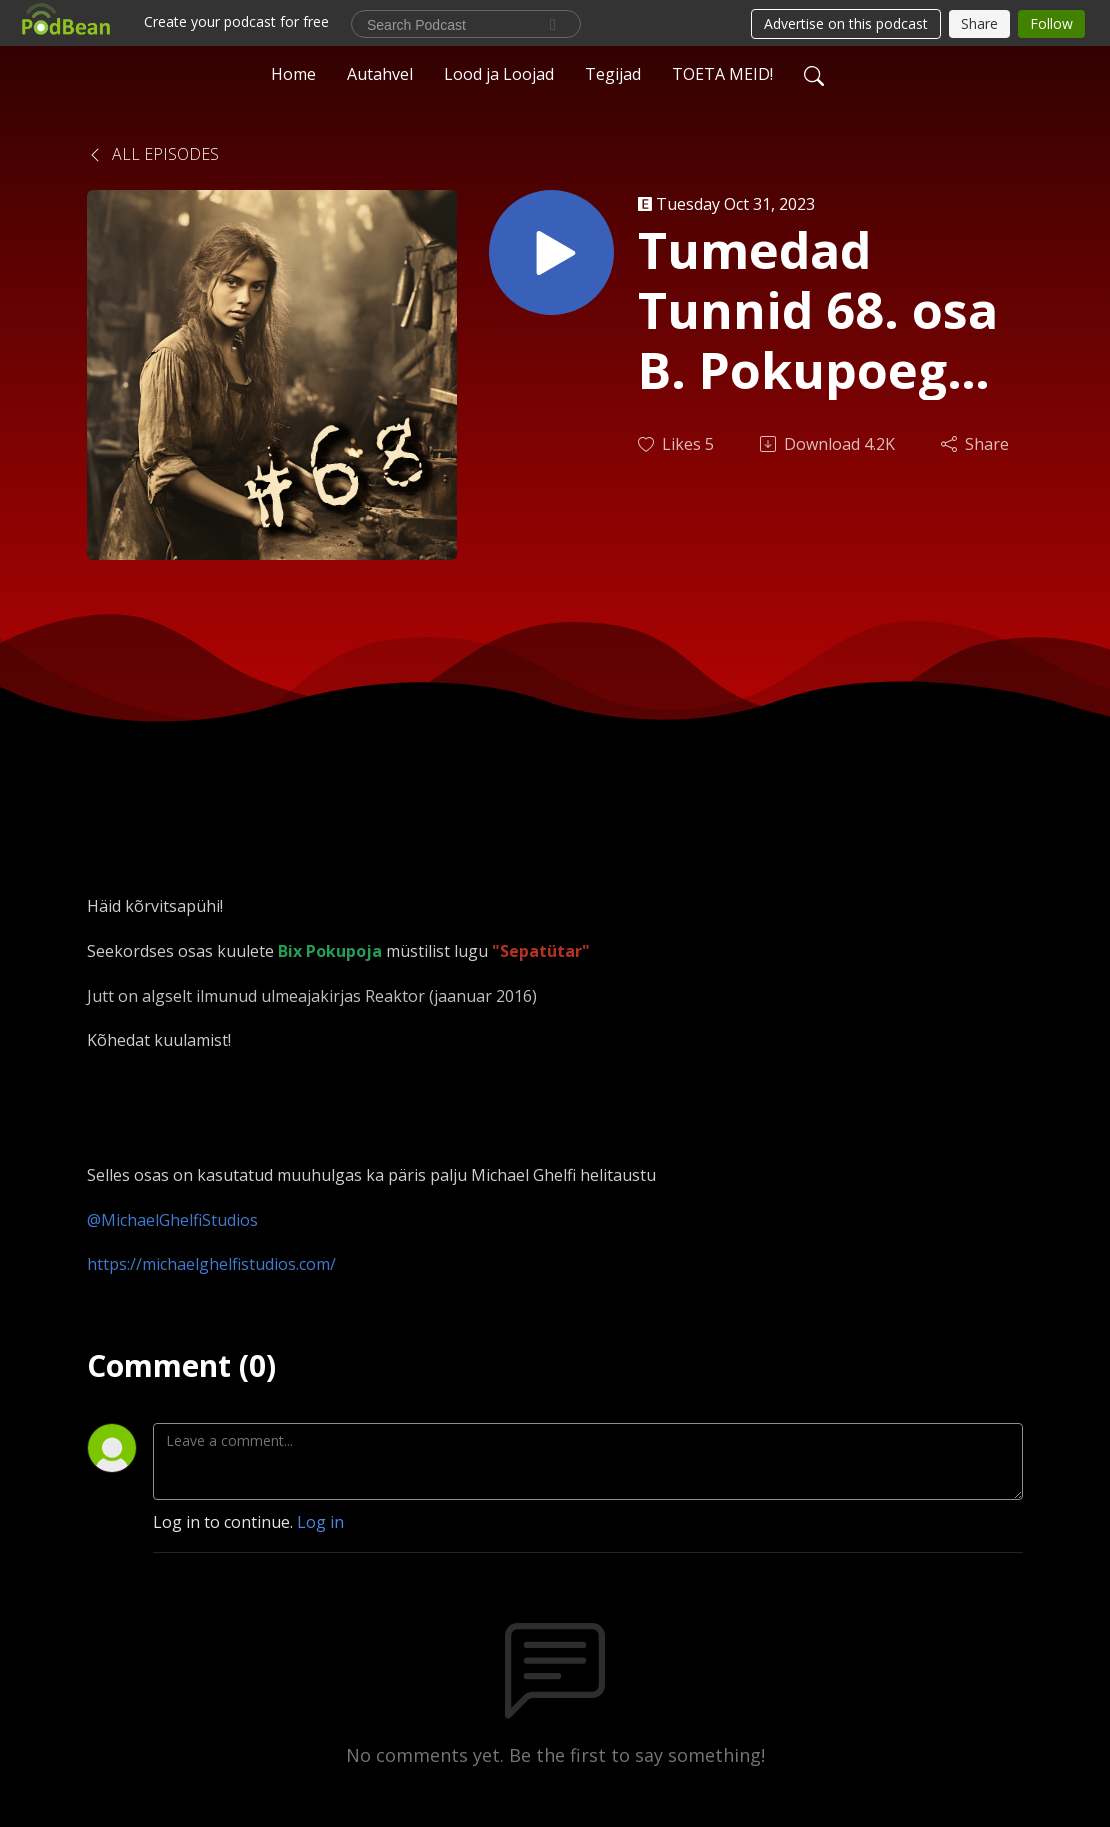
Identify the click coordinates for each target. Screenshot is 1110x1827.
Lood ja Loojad (499, 74)
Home (293, 74)
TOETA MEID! (722, 74)
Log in (320, 1522)
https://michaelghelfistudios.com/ (211, 1264)
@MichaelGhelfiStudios (172, 1220)
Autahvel (380, 74)
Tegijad (613, 74)
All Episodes (153, 154)
